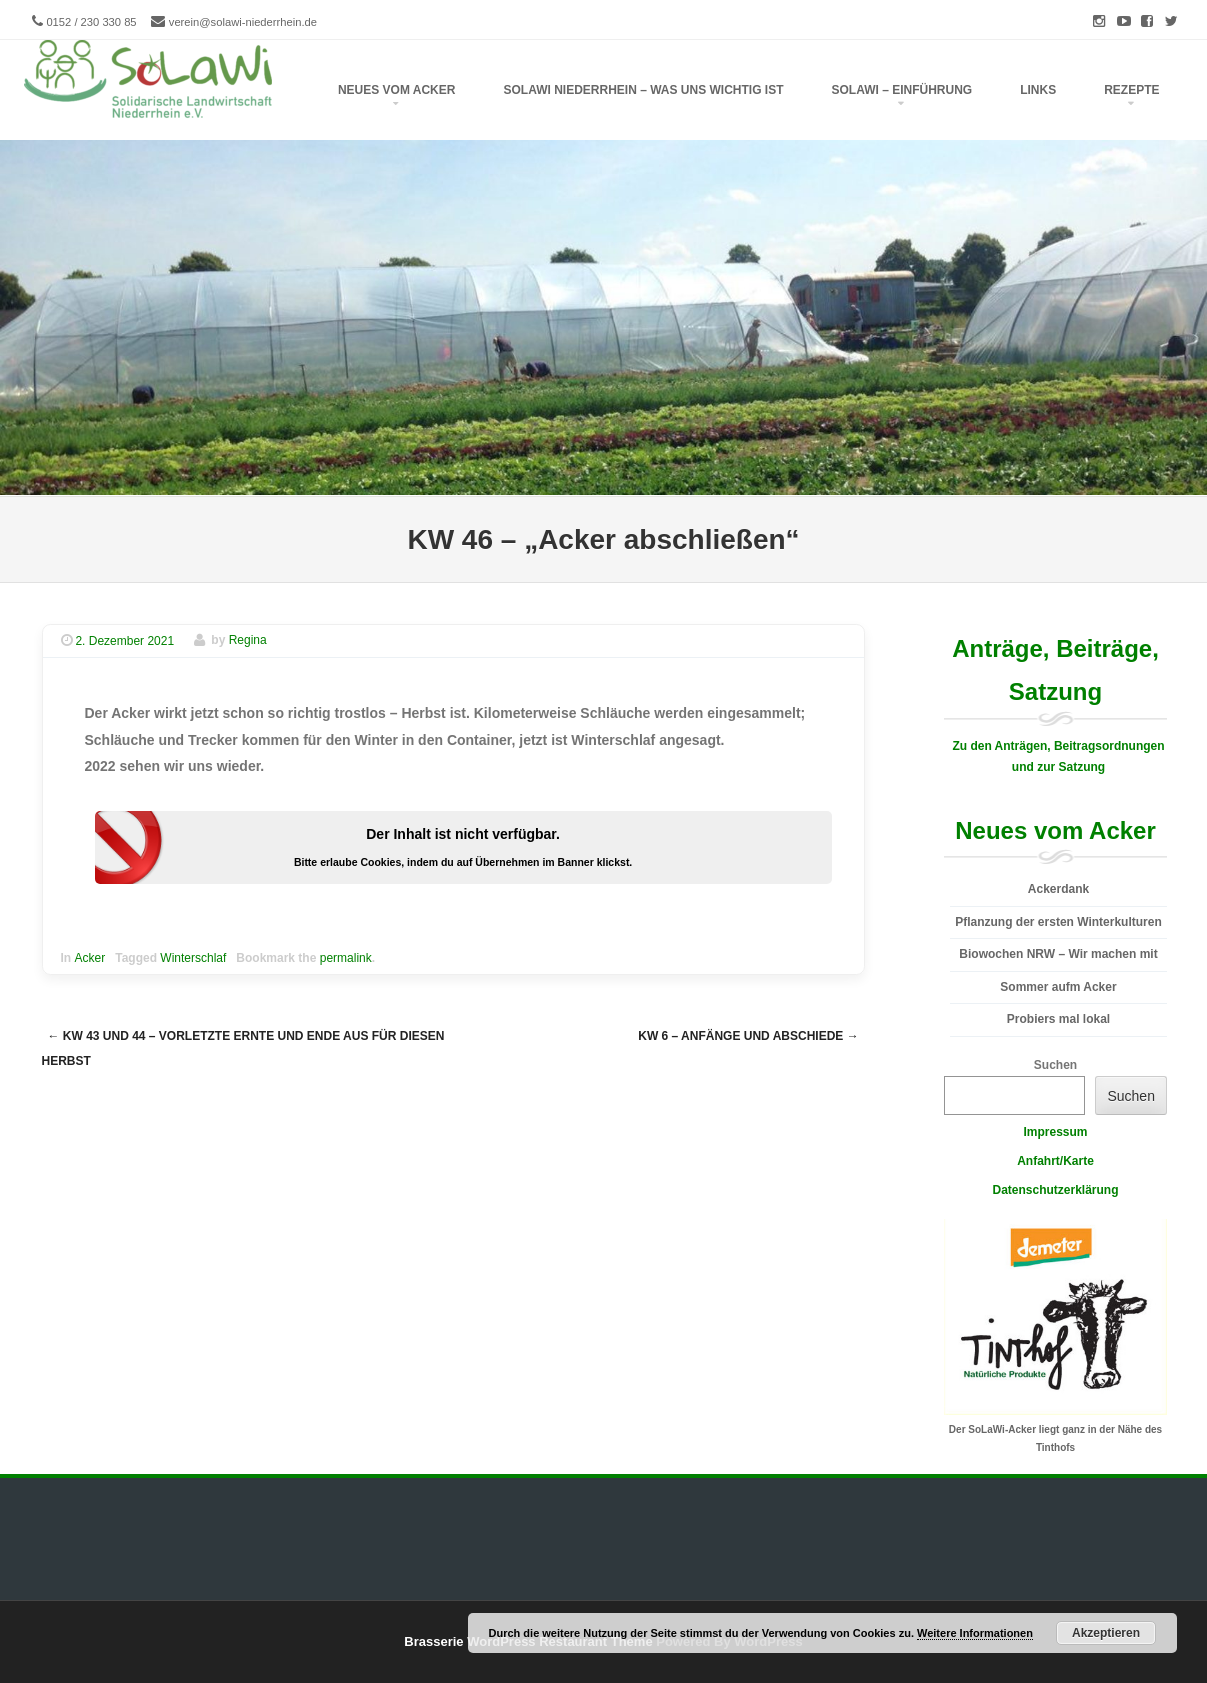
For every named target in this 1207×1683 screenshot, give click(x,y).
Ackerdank (1058, 889)
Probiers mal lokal (1058, 1019)
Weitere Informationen (975, 1633)
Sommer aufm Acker (1058, 987)
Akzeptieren (1106, 1633)
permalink (346, 958)
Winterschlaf (193, 958)
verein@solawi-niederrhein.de (243, 22)
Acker (90, 958)
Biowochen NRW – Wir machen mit (1058, 954)
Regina (248, 641)
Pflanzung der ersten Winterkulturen (1058, 922)
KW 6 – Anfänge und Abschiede (748, 1036)
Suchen (1055, 1065)
